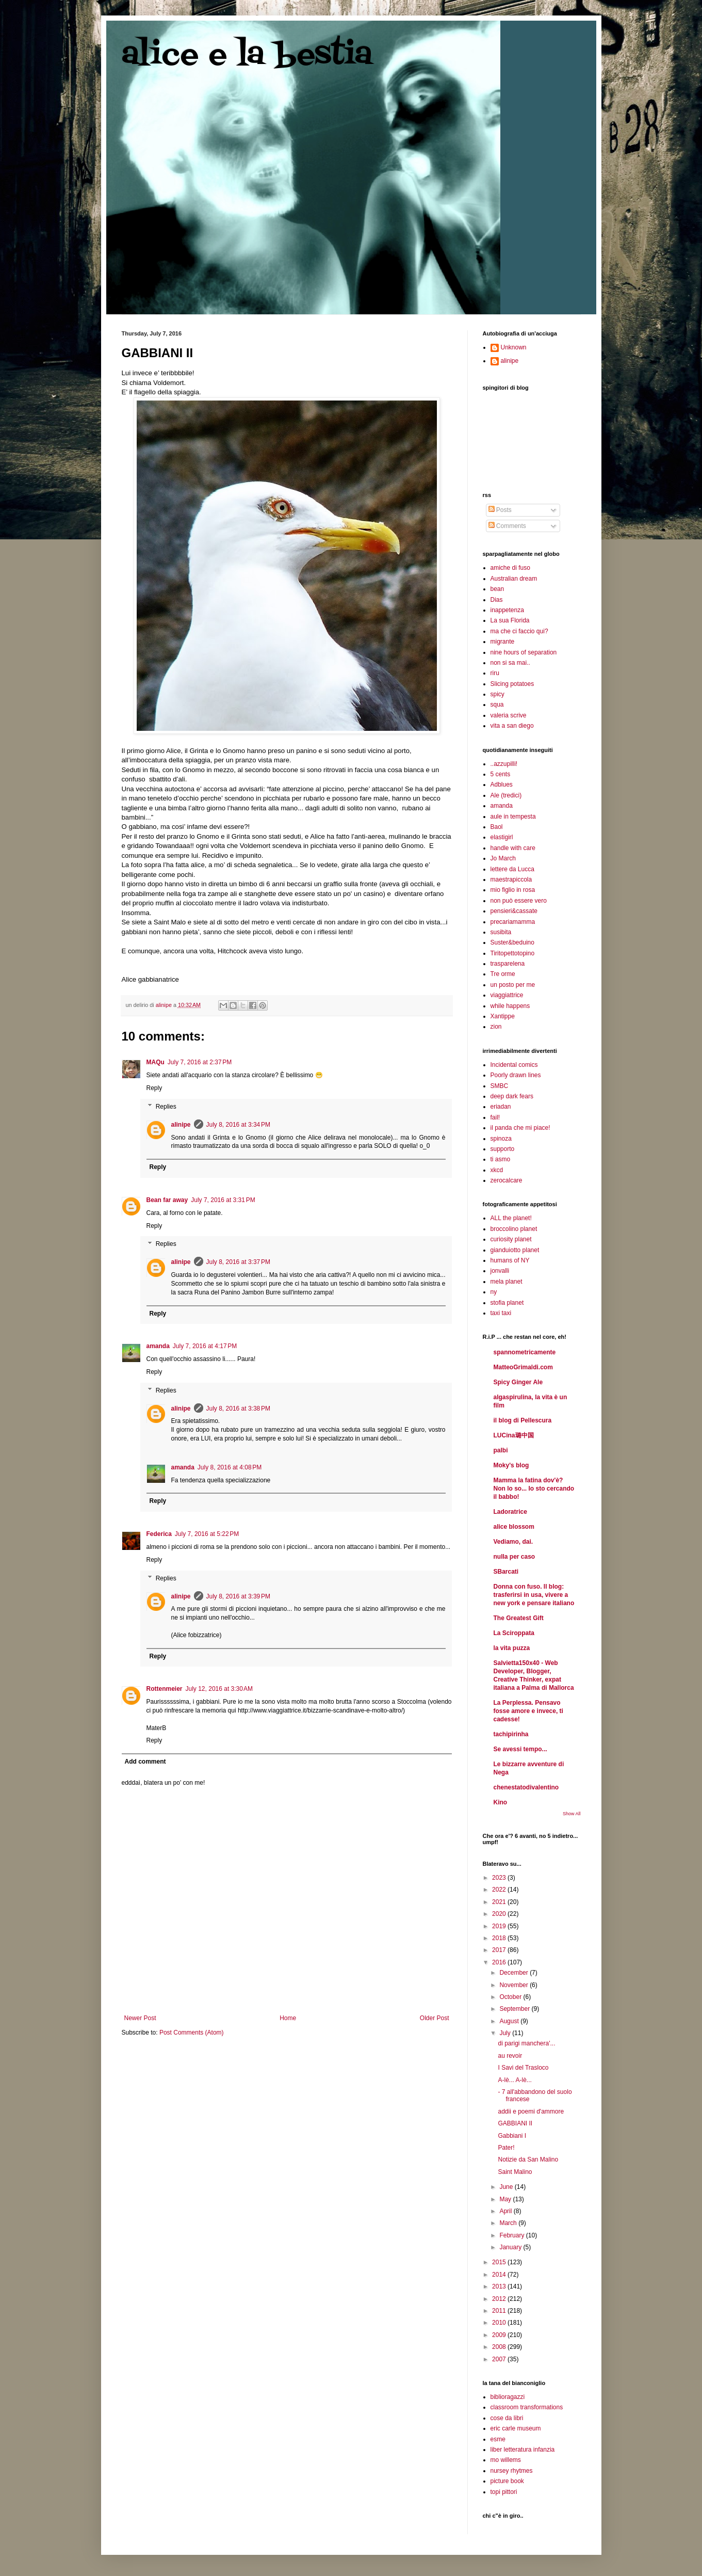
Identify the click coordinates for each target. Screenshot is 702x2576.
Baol (497, 826)
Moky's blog (511, 1465)
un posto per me (513, 984)
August (509, 2021)
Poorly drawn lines (516, 1075)
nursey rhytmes (512, 2470)
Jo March (503, 858)
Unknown (514, 347)
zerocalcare (507, 1180)
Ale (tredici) (506, 795)
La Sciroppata (514, 1633)
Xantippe (503, 1016)
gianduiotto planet (515, 1250)
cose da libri (507, 2418)
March (508, 2223)
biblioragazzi (508, 2397)
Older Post (434, 2018)
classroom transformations (527, 2407)
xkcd (497, 1170)
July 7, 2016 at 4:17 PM (205, 1346)
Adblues (502, 784)
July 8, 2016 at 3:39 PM (238, 1596)
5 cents (501, 774)
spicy (497, 694)
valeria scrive (509, 715)
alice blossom (514, 1526)
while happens (510, 1006)
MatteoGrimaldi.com (523, 1367)
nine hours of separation (524, 652)
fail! (495, 1117)
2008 (500, 2346)
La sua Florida (510, 620)
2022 (500, 1889)
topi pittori (504, 2491)
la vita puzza (512, 1648)
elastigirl (502, 837)
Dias (497, 599)
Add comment (145, 1761)
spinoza (501, 1138)
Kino (501, 1802)
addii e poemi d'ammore (531, 2111)
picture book (507, 2481)
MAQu (155, 1062)
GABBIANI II (515, 2123)
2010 (500, 2322)
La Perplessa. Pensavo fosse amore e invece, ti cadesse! (528, 1711)
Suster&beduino (512, 942)
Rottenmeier (164, 1688)
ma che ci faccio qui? (519, 631)
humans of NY (510, 1260)
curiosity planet (511, 1239)
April (506, 2211)
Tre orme (503, 974)
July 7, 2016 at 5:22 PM (207, 1534)
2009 (500, 2335)
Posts (500, 510)
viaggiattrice (507, 995)
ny (494, 1291)
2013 (500, 2286)
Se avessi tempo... (520, 1749)
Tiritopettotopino (513, 953)
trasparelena (508, 963)
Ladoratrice (510, 1511)
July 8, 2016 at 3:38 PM (238, 1408)
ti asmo (501, 1159)
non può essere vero (519, 900)
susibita (501, 932)
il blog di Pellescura (523, 1420)
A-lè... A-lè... (514, 2080)
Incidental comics (514, 1064)
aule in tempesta (513, 816)
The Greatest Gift (519, 1618)
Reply (154, 1088)
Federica (159, 1534)
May (506, 2199)
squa (497, 704)
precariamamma (513, 921)
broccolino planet (514, 1229)
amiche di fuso (510, 567)
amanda (158, 1346)
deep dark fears (512, 1096)
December (514, 1972)
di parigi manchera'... (526, 2043)
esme (498, 2439)
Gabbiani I (512, 2135)
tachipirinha (511, 1734)
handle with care (513, 848)
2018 (500, 1938)
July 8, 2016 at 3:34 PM (238, 1124)
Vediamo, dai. (513, 1541)
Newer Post (140, 2018)
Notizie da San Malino (528, 2159)
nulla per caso (514, 1556)
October (511, 1997)
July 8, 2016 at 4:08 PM (230, 1467)
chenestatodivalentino (526, 1787)
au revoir (510, 2055)
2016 (500, 1962)
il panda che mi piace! (520, 1127)
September (515, 2008)
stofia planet (507, 1302)
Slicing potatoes (512, 683)
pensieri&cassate (514, 911)
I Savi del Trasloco (523, 2067)
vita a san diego (512, 725)
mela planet (507, 1281)
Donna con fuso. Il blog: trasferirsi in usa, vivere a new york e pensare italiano (534, 1595)
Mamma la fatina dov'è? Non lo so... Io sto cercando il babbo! (534, 1488)
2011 (500, 2310)
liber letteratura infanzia (523, 2449)
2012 (500, 2298)
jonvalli (500, 1270)
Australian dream (514, 578)
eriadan (501, 1106)
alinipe (181, 1124)
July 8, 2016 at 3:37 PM (238, 1262)
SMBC (500, 1086)
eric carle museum (516, 2428)
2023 (500, 1877)
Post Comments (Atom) (191, 2032)
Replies (166, 1106)
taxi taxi (501, 1313)
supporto (503, 1149)
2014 (500, 2274)
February (512, 2235)
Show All (572, 1813)
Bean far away (167, 1200)
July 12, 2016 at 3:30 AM (219, 1688)
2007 (500, 2359)
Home (288, 2018)
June (506, 2186)
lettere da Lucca (512, 869)
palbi (501, 1450)
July (505, 2033)
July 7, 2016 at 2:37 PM (200, 1062)
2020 (500, 1913)
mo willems (506, 2459)
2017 (500, 1950)
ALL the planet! (511, 1218)
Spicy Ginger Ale (518, 1382)
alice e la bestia (247, 55)
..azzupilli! (504, 763)
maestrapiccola (511, 879)
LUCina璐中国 (514, 1435)
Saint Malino (515, 2171)
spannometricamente (525, 1352)
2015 (500, 2262)
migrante (503, 641)
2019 (500, 1926)
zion (496, 1026)
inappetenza (507, 610)
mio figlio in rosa (513, 889)
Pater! (506, 2147)
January (511, 2247)
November (514, 1985)
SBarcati (506, 1571)
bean (497, 589)
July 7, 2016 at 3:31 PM (223, 1200)
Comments (507, 526)
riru (495, 673)
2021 (500, 1902)
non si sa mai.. (510, 662)
